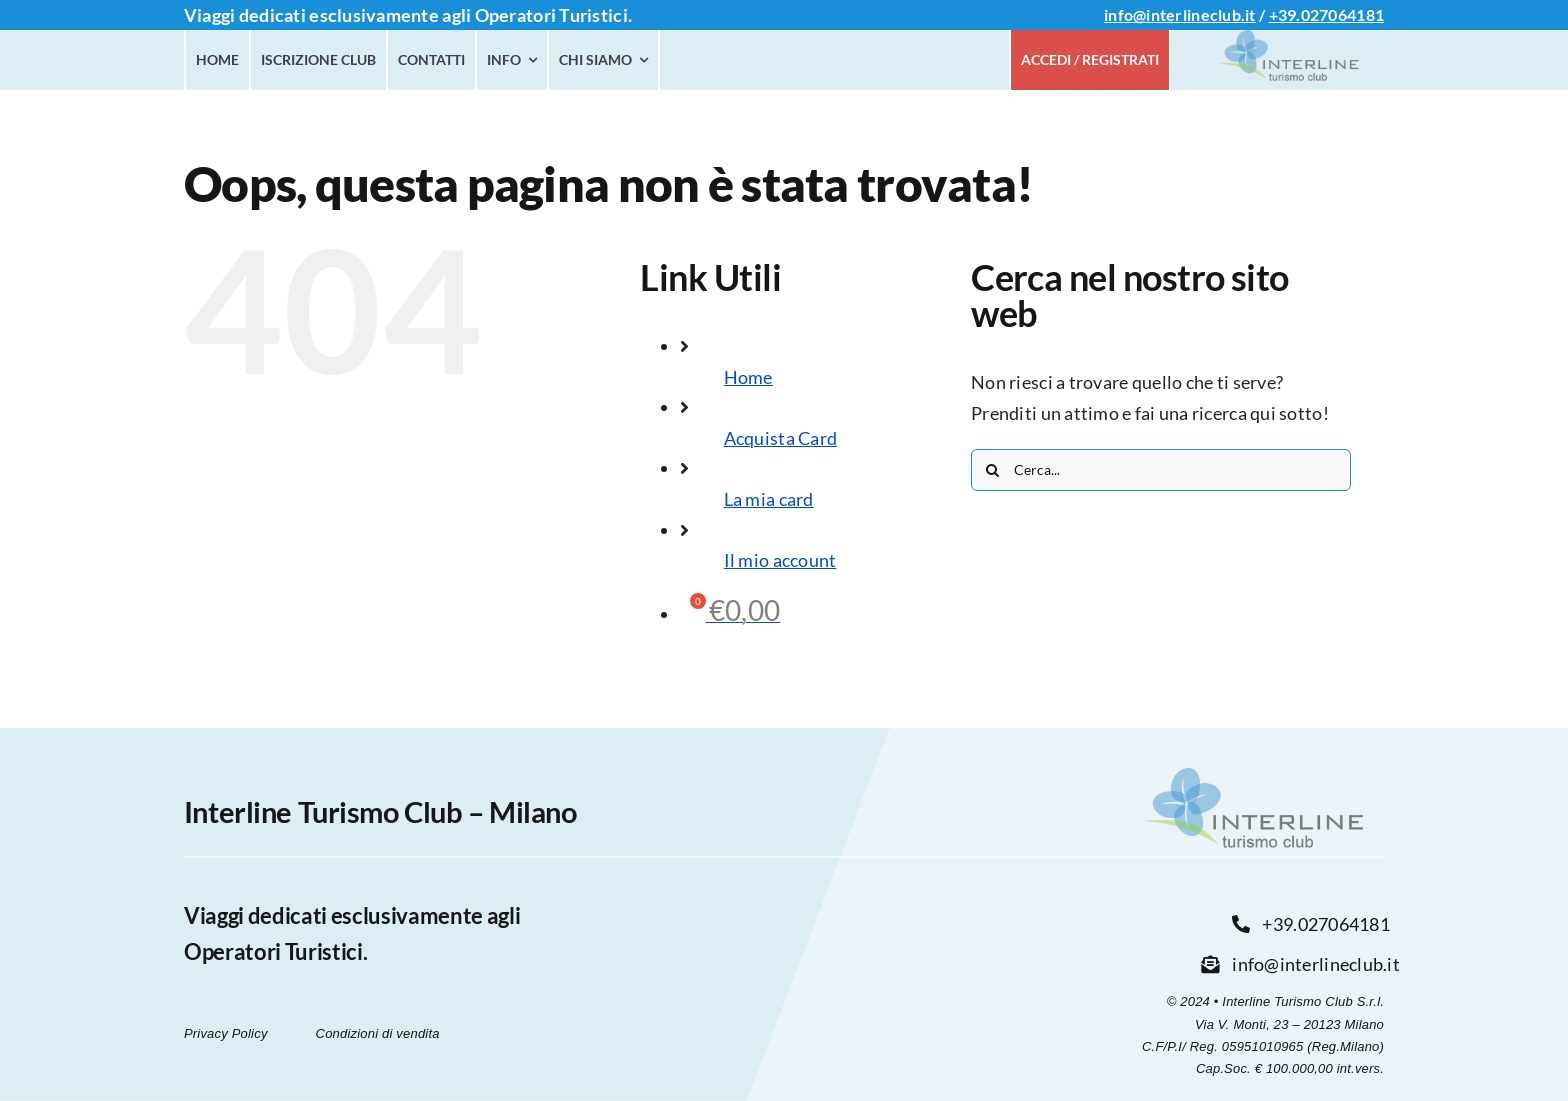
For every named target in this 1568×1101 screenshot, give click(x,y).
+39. (1285, 14)
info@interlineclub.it (1180, 14)
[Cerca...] (1161, 470)
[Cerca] (992, 470)
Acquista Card (781, 438)
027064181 (1342, 14)
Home (748, 377)
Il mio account (780, 560)
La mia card (769, 499)
